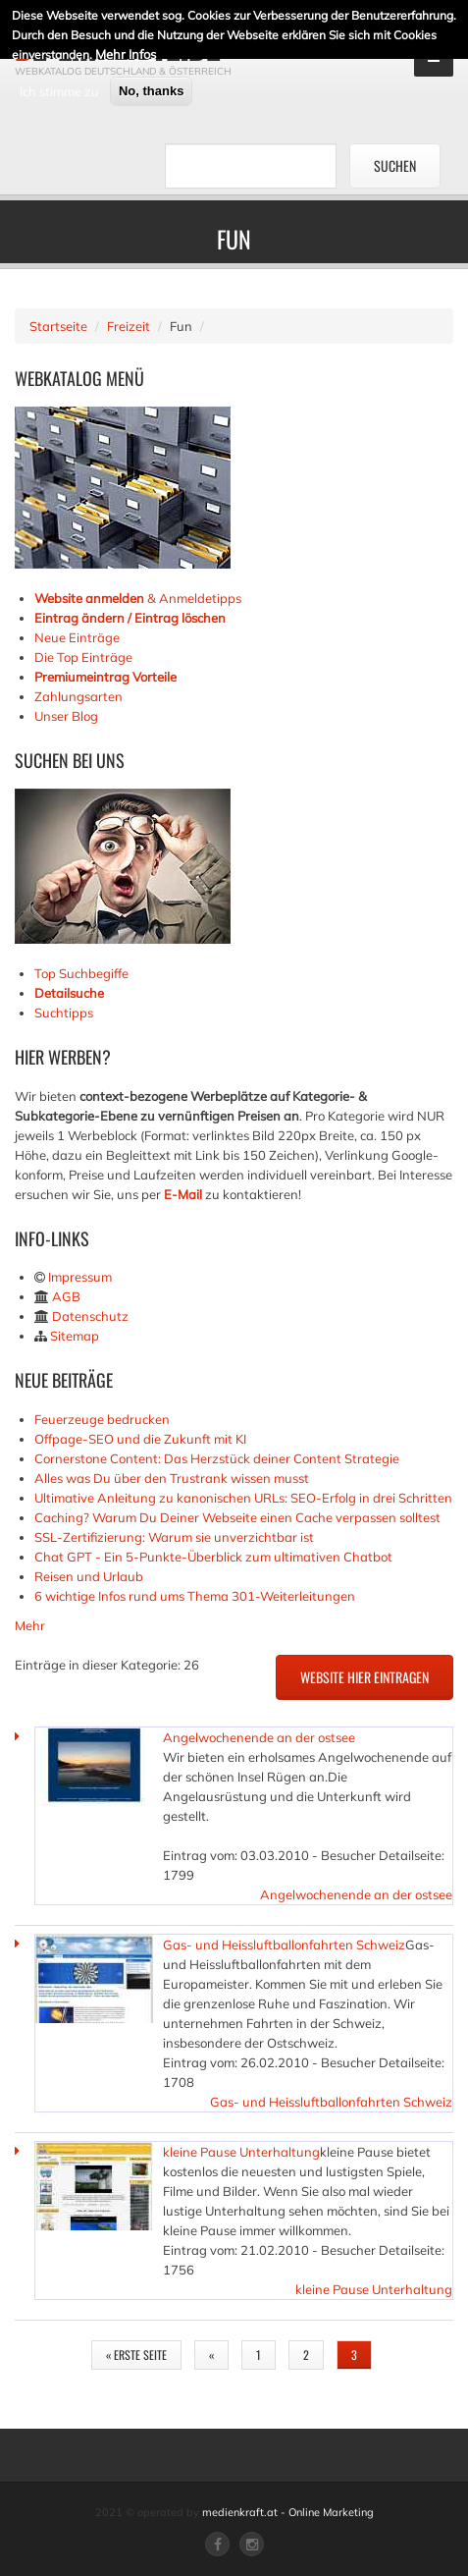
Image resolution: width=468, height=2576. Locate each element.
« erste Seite (136, 2354)
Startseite (58, 326)
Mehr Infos (125, 53)
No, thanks (151, 89)
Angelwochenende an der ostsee (259, 1737)
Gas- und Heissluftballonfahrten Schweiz (284, 1944)
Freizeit (128, 326)
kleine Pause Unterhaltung (241, 2152)
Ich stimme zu (59, 90)
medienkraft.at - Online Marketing (288, 2512)
